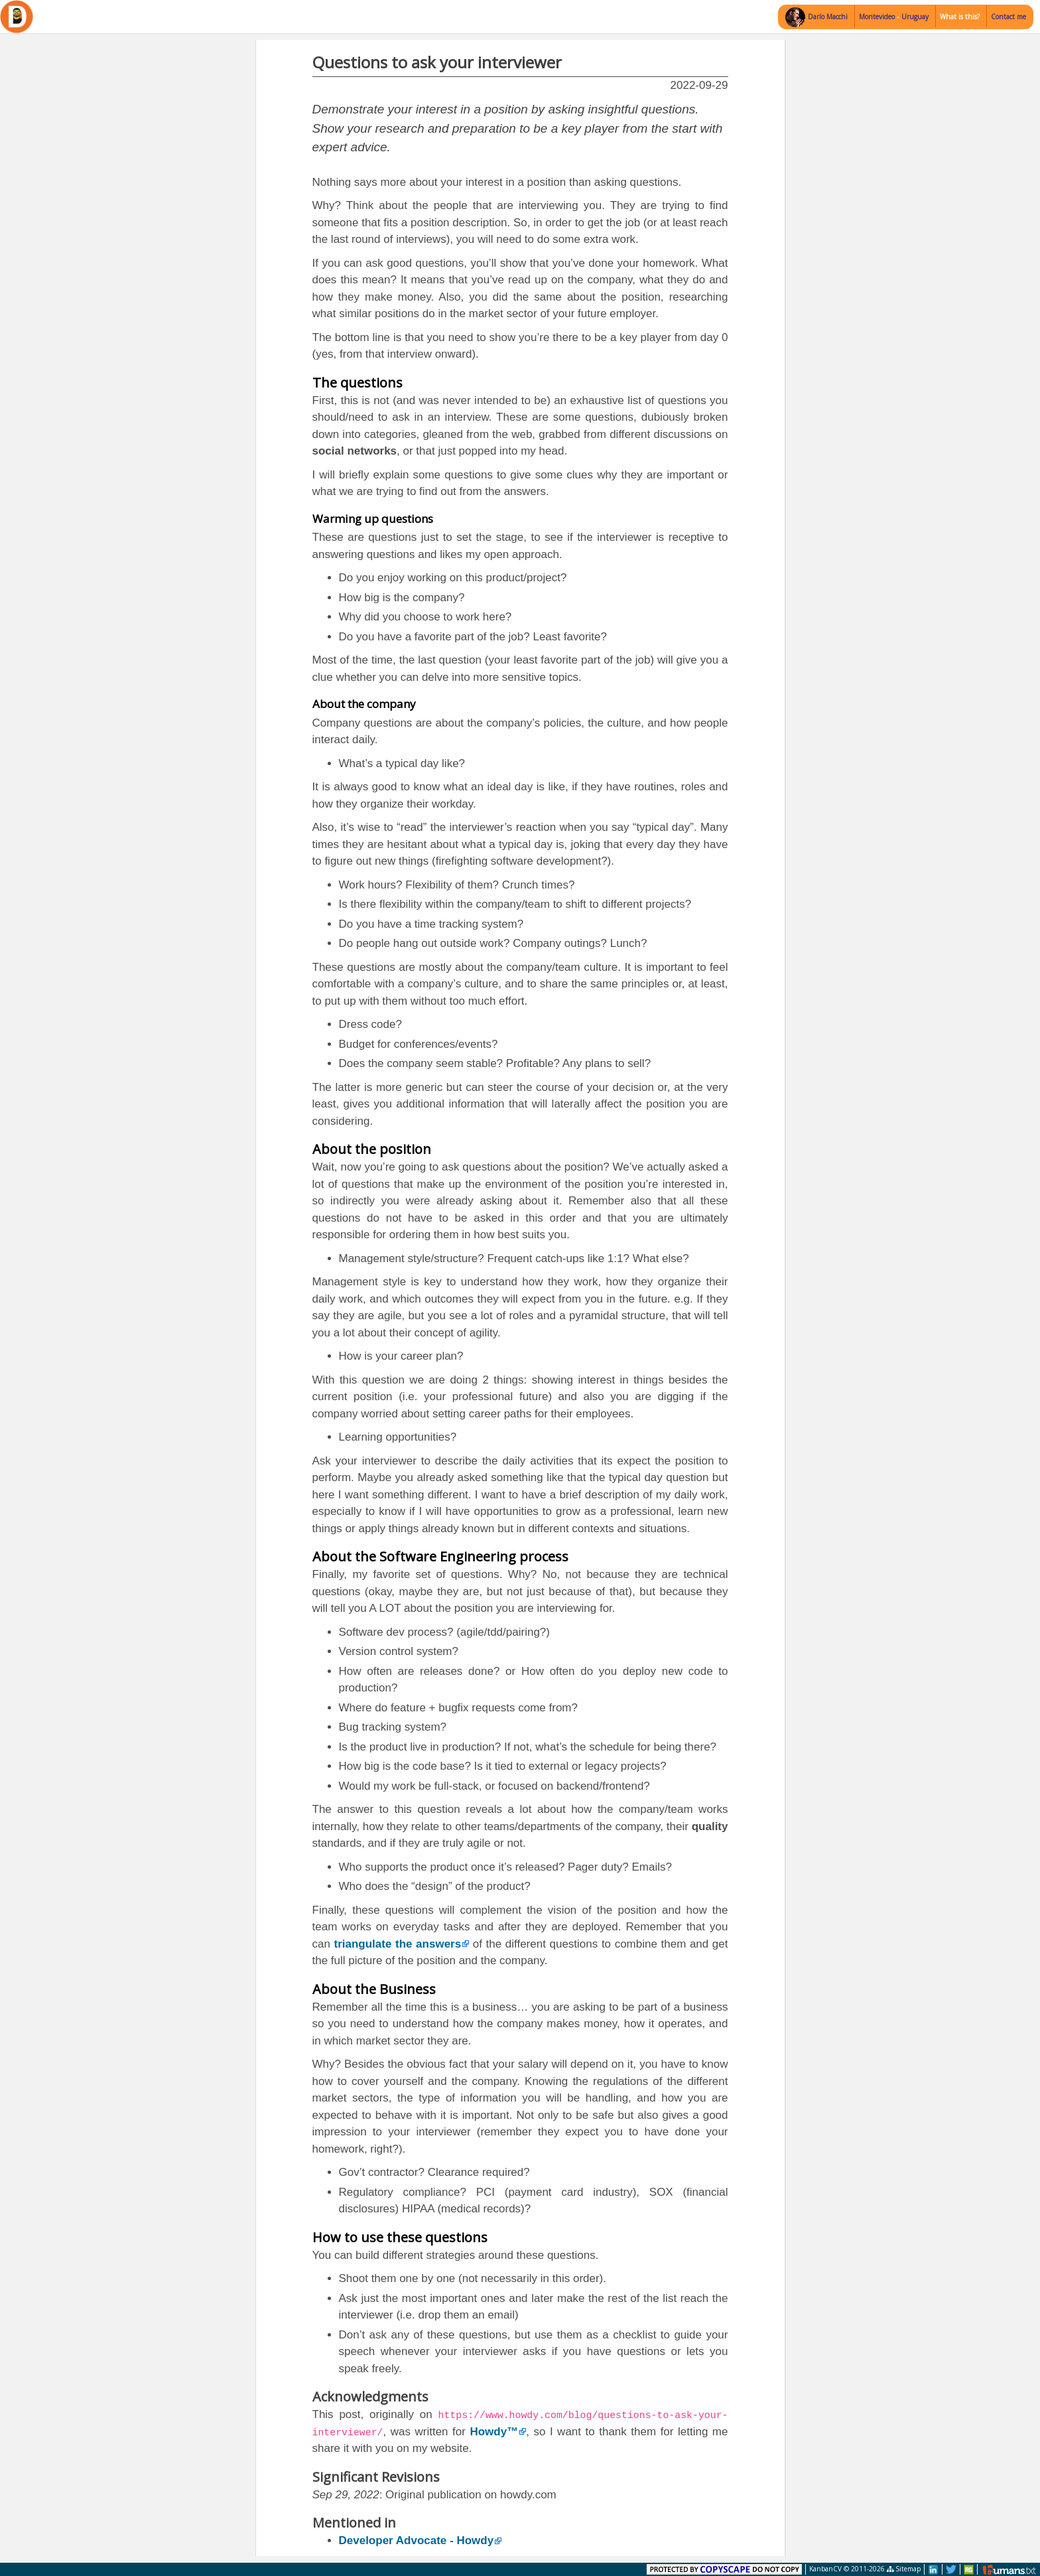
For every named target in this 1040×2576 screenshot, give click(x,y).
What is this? (960, 16)
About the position (371, 1149)
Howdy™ (494, 2431)
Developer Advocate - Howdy (416, 2540)
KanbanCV (825, 2568)
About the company (364, 703)
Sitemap (904, 2568)
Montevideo (878, 16)
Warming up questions (372, 518)
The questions (357, 383)
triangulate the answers (398, 1944)
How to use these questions (399, 2237)
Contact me (1008, 16)
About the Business (374, 1989)
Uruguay (915, 16)
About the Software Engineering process (440, 1556)
